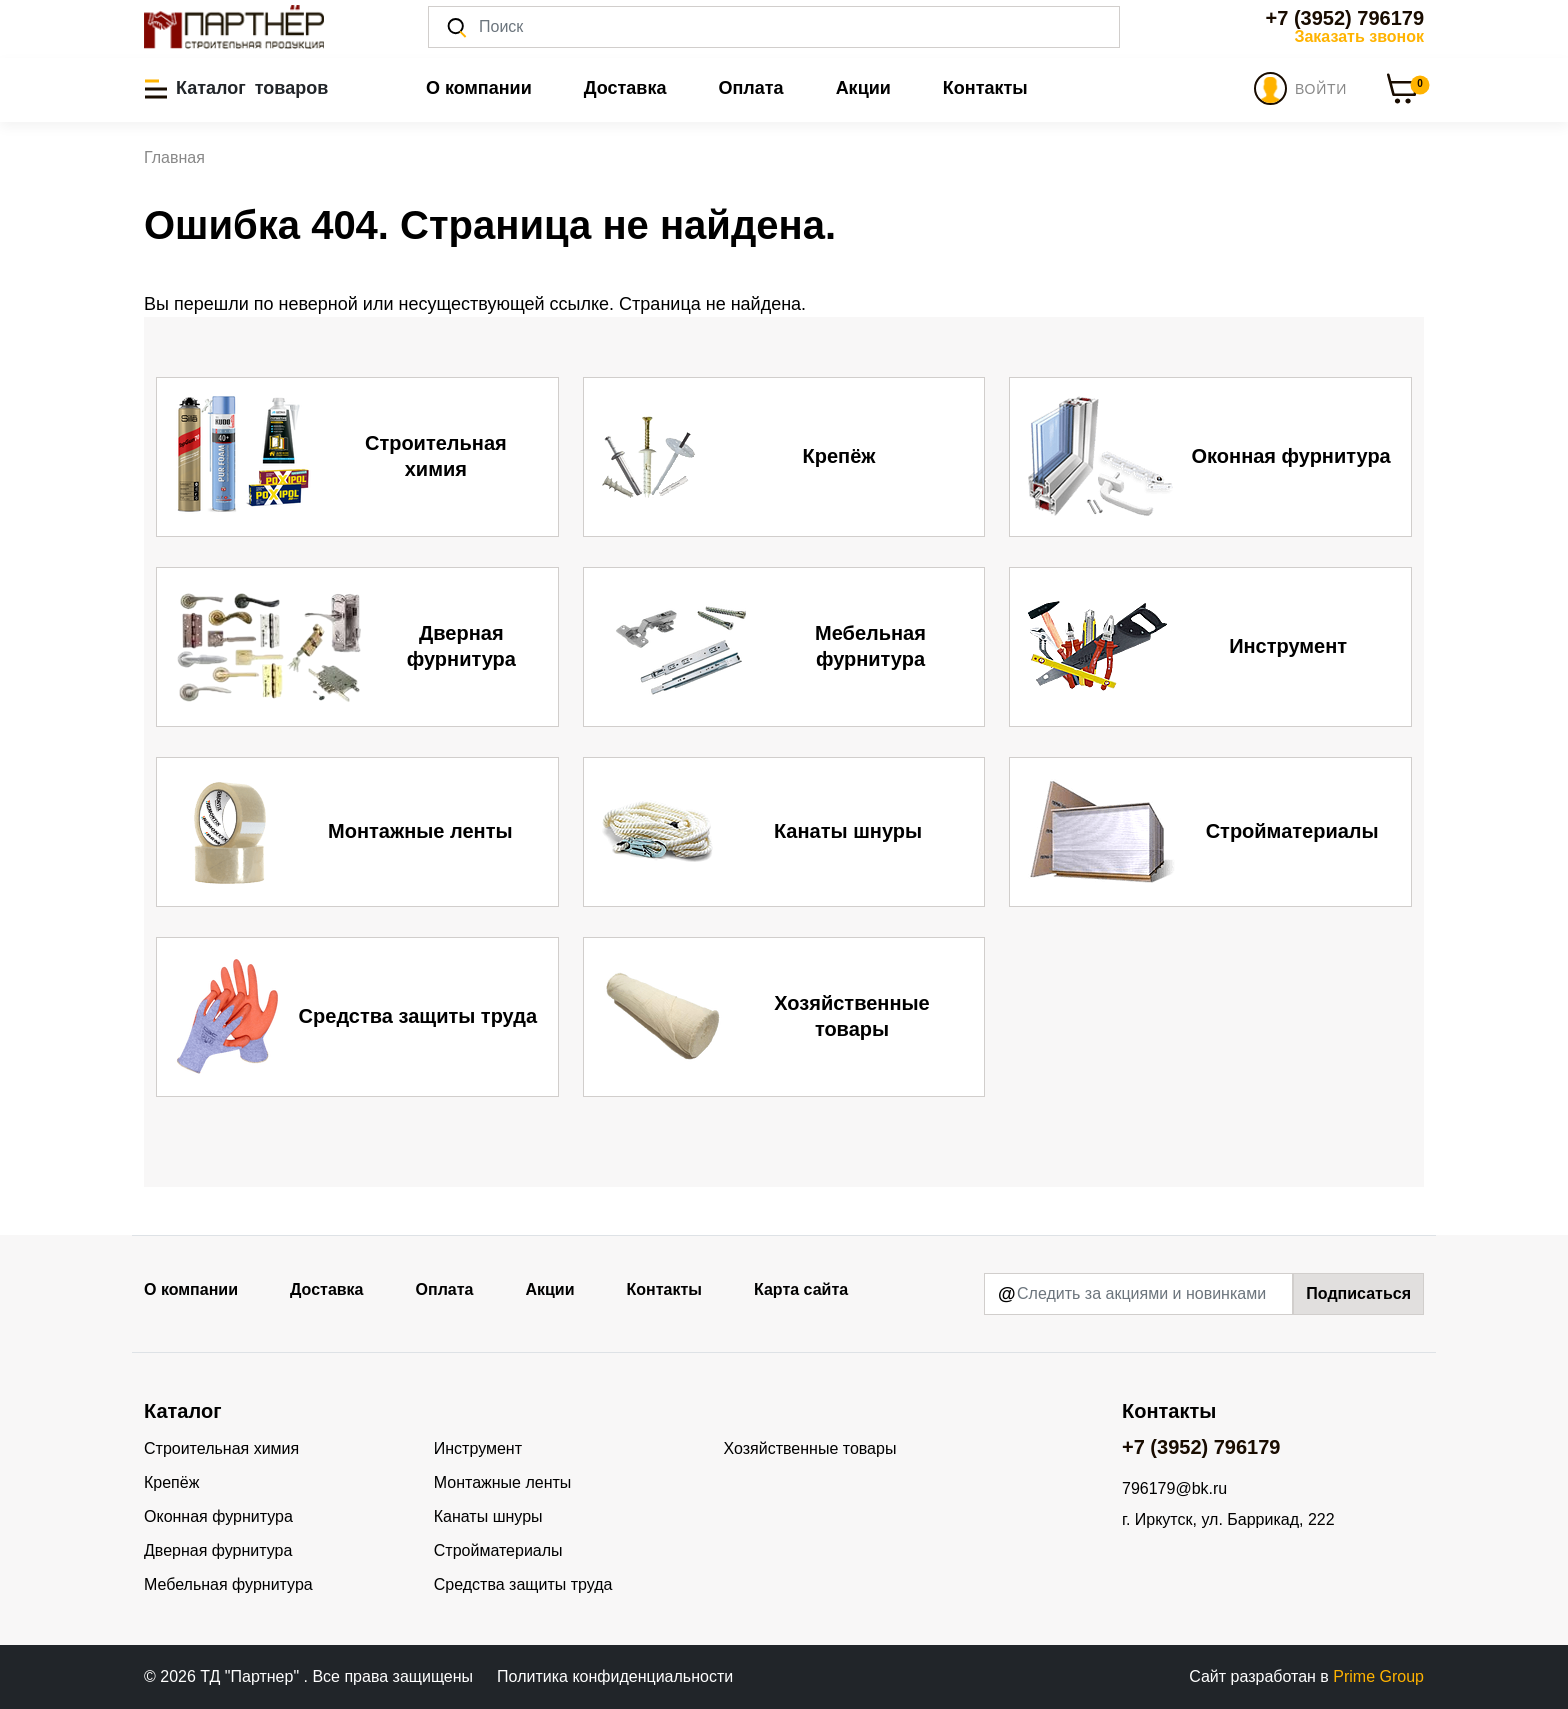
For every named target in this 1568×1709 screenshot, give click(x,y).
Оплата (750, 88)
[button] (236, 88)
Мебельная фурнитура (228, 1584)
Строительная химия (221, 1448)
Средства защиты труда (523, 1584)
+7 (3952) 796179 (1345, 18)
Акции (863, 88)
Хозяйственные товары (810, 1448)
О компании (479, 88)
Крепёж (171, 1482)
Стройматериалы (498, 1550)
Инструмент (478, 1448)
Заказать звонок (1359, 36)
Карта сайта (801, 1289)
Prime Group (1378, 1676)
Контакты (985, 88)
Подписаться (1358, 1293)
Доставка (625, 88)
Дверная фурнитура (218, 1550)
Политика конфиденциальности (615, 1676)
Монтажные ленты (503, 1482)
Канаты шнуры (488, 1516)
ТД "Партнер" (251, 1676)
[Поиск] (774, 27)
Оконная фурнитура (218, 1516)
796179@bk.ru (1174, 1488)
